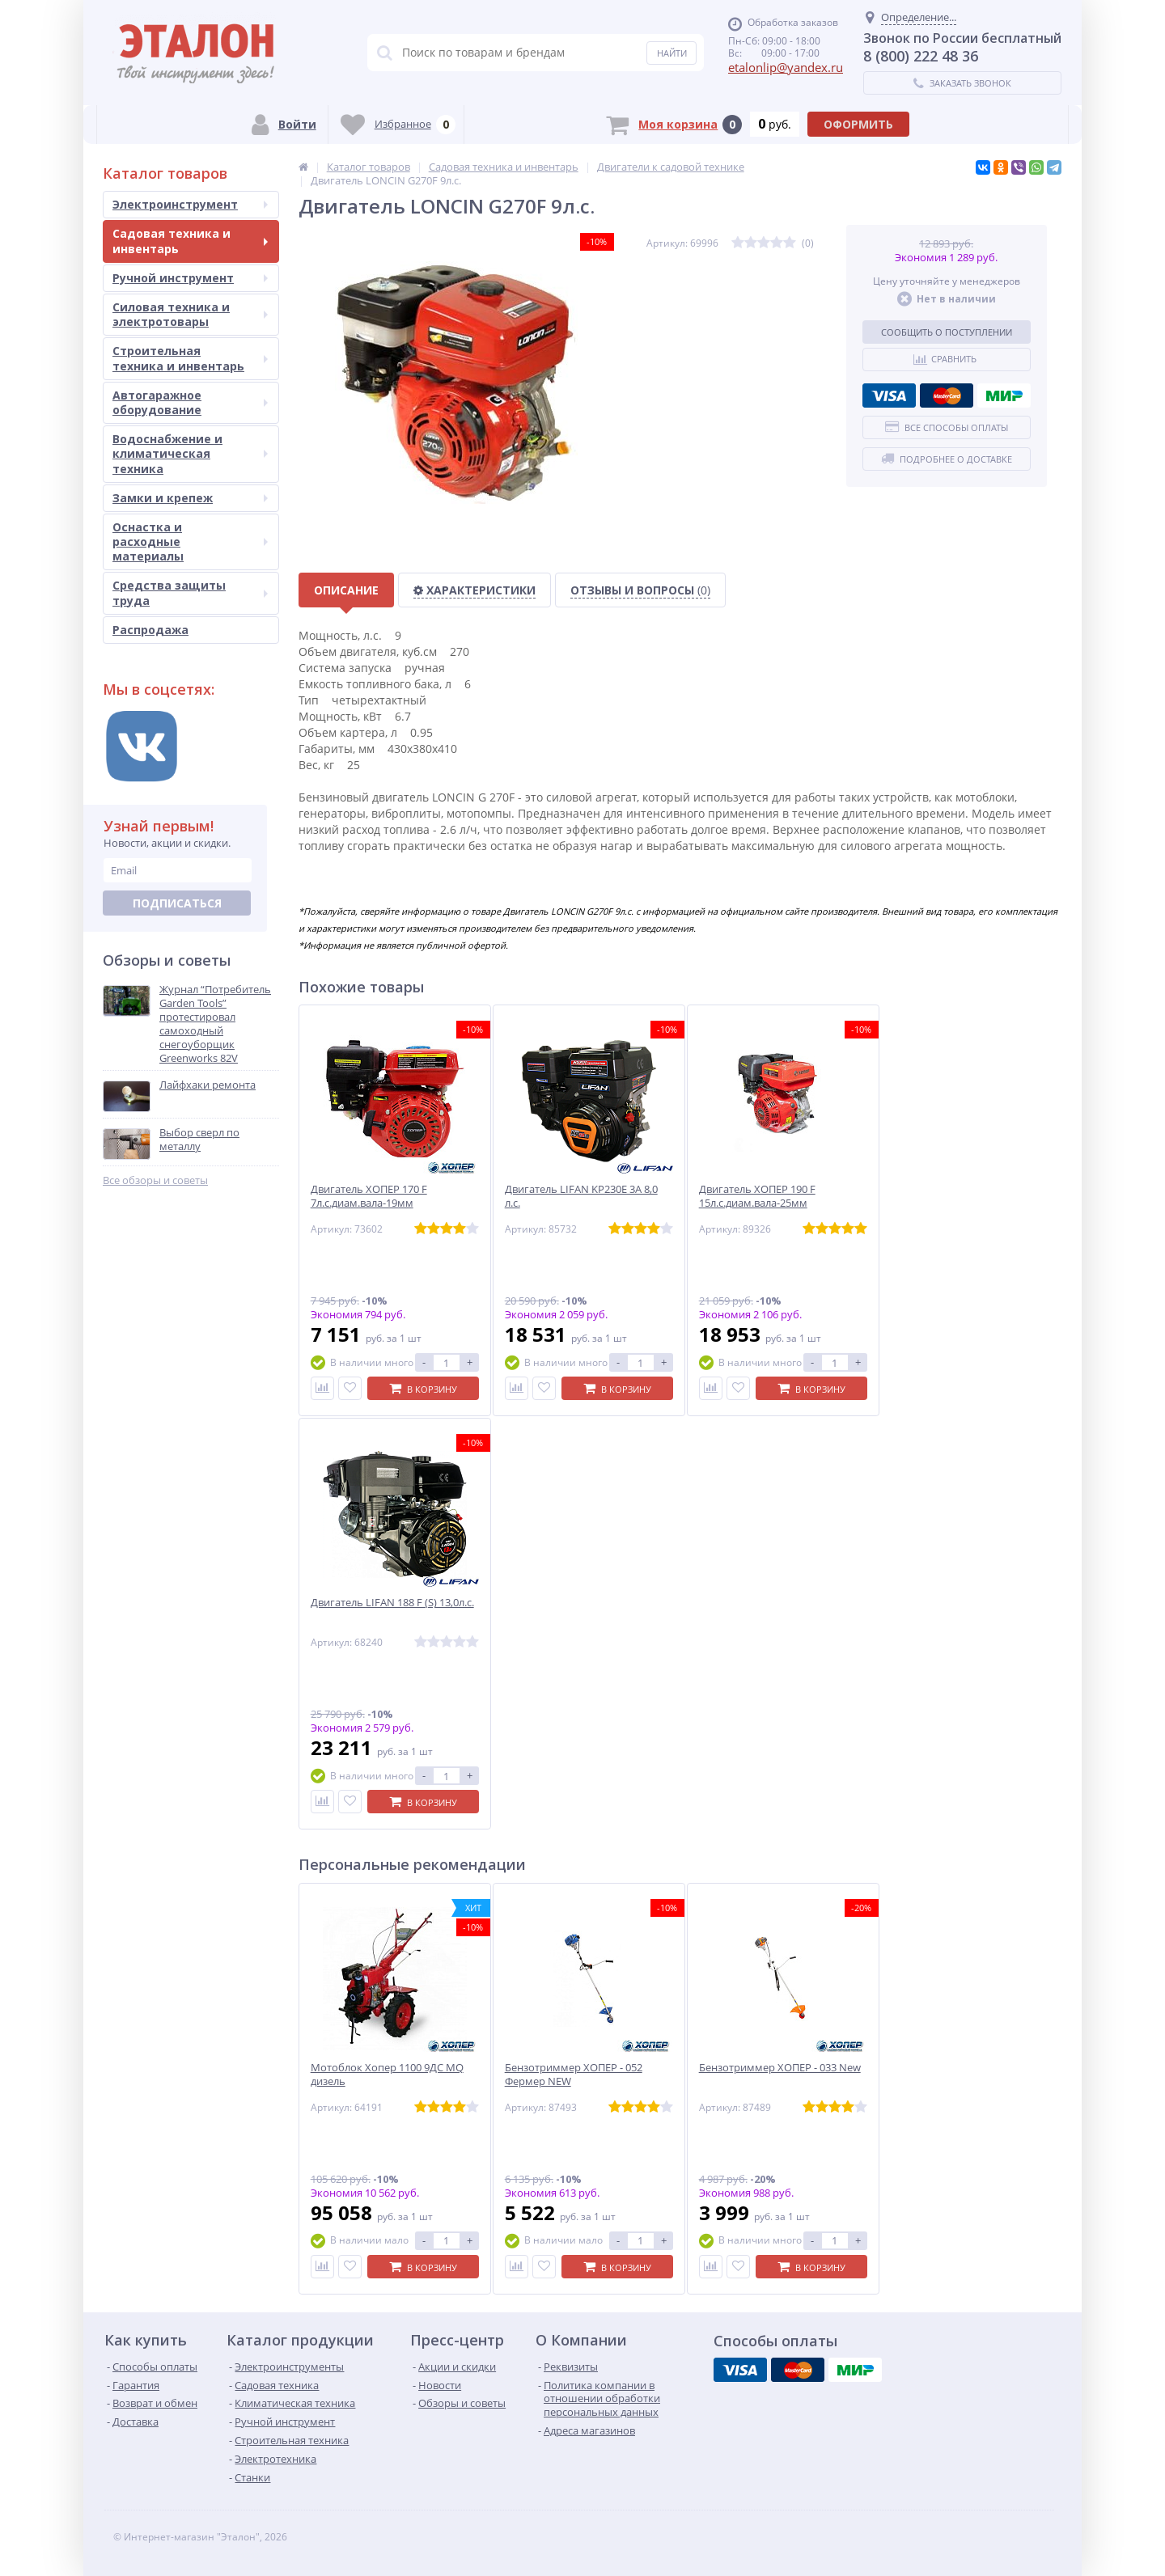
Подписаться (177, 903)
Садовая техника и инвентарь (190, 241)
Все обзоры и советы (155, 1180)
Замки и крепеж (190, 497)
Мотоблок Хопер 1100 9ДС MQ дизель (387, 2074)
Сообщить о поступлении (946, 332)
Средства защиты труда (190, 592)
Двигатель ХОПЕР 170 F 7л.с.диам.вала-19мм (369, 1196)
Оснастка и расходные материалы (190, 541)
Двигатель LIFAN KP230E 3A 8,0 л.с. (581, 1196)
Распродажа (150, 629)
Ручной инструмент (190, 278)
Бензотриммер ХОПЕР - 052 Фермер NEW (573, 2074)
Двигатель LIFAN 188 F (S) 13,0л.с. (392, 1602)
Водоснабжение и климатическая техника (190, 453)
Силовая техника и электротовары (190, 314)
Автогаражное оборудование (190, 402)
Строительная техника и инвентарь (190, 358)
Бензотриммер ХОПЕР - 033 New (780, 2068)
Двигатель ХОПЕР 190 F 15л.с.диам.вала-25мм (757, 1196)
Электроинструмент (190, 204)
